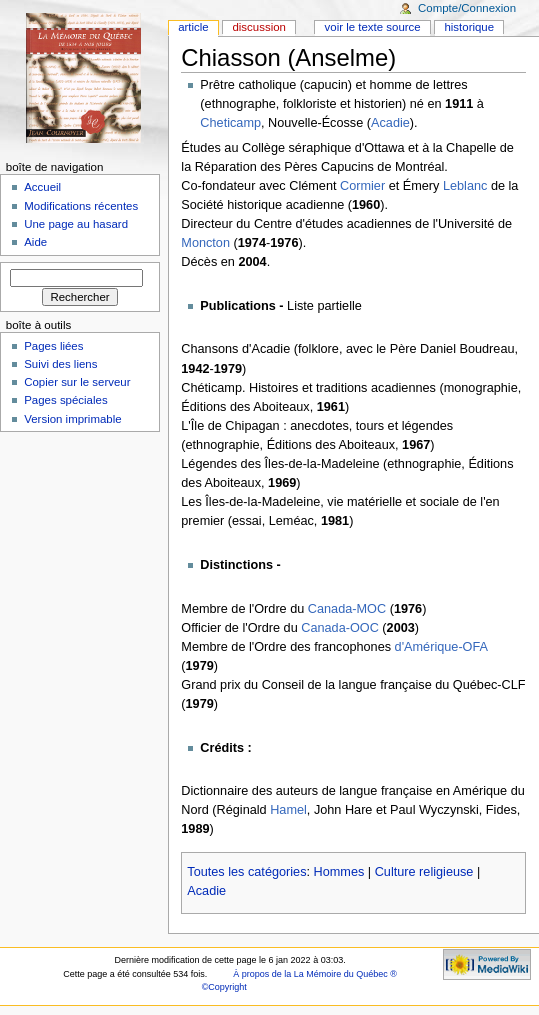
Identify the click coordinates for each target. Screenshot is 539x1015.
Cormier (362, 186)
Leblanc (465, 186)
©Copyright (224, 987)
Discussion (258, 27)
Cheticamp (230, 123)
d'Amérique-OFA (441, 647)
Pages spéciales (65, 400)
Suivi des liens (60, 364)
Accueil (42, 187)
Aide (35, 242)
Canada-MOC (347, 609)
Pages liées (53, 346)
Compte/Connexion (467, 8)
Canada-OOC (340, 628)
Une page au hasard (76, 224)
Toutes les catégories (246, 872)
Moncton (205, 243)
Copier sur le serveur (77, 382)
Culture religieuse (424, 872)
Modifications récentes (81, 206)
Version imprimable (72, 419)
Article (193, 27)
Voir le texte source (373, 27)
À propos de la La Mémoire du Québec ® (315, 974)
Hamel (288, 810)
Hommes (339, 872)
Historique (469, 27)
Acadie (390, 123)
